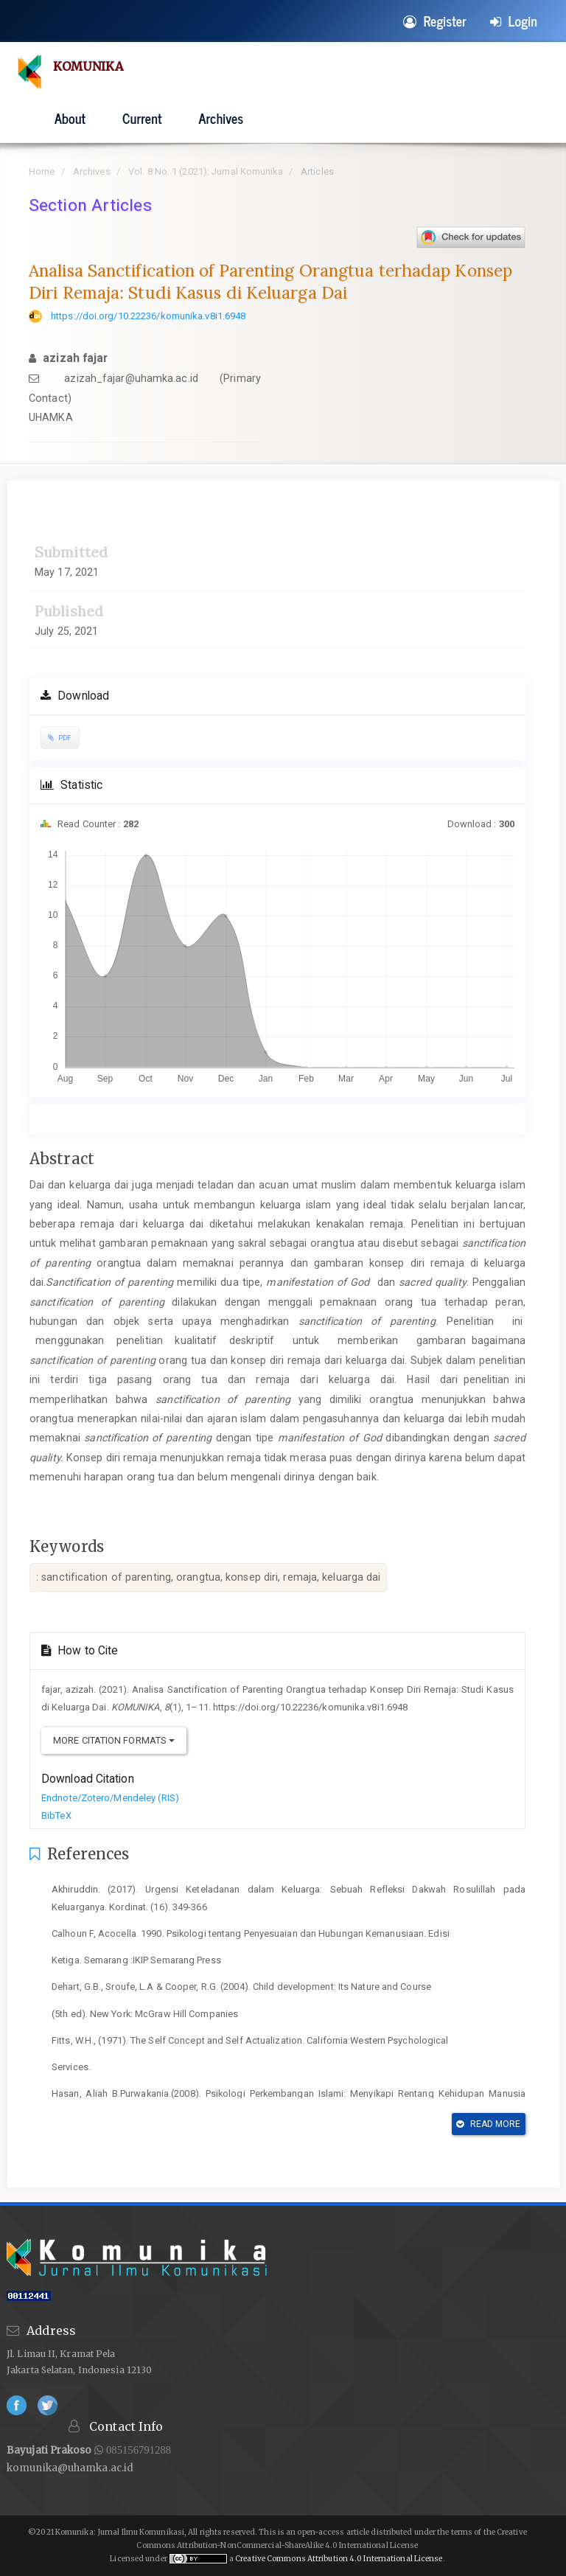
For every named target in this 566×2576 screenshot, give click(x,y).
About (70, 118)
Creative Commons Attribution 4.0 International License (338, 2558)
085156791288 (137, 2450)
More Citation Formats (114, 1740)
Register (435, 21)
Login (513, 21)
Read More (488, 2124)
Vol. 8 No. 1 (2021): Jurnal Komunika (205, 171)
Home (42, 171)
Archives (220, 118)
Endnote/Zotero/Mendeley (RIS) (110, 1797)
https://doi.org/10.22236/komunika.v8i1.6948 (148, 315)
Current (141, 118)
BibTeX (56, 1815)
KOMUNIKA (90, 66)
